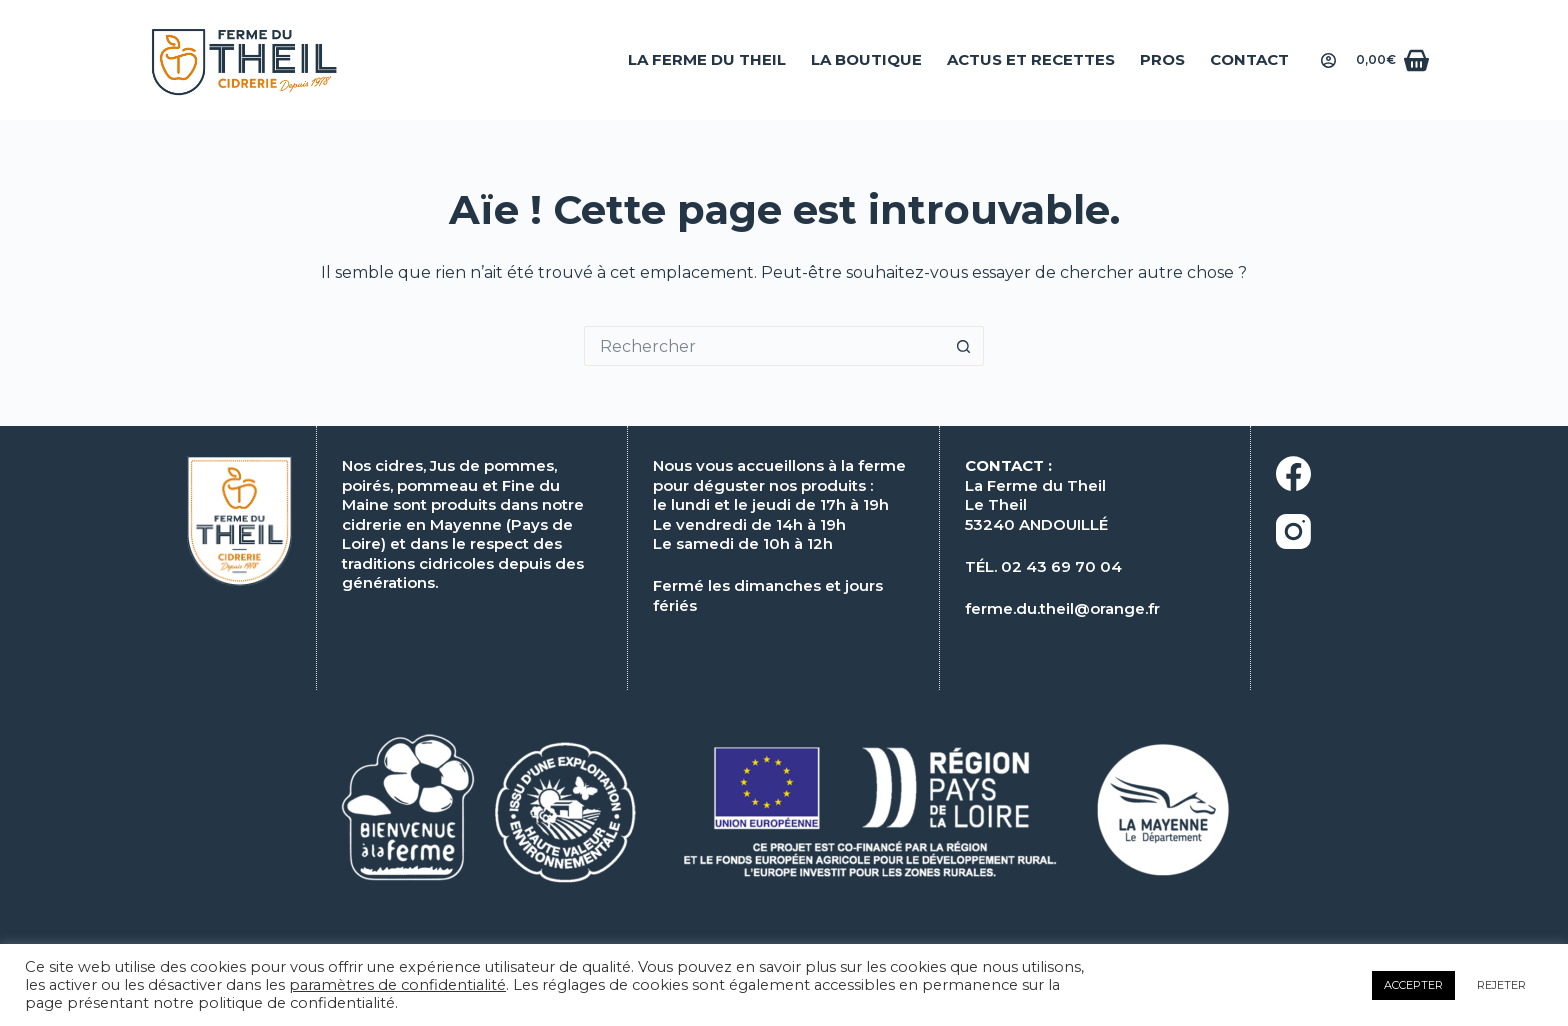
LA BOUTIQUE (866, 59)
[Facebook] (1407, 473)
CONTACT (1249, 59)
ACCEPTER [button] (1413, 985)
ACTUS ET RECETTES (1031, 59)
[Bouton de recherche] (964, 346)
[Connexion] (1328, 60)
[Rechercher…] (764, 346)
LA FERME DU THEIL (707, 59)
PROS (1162, 59)
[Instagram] (1407, 531)
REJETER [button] (1501, 985)
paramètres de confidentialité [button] (397, 985)
